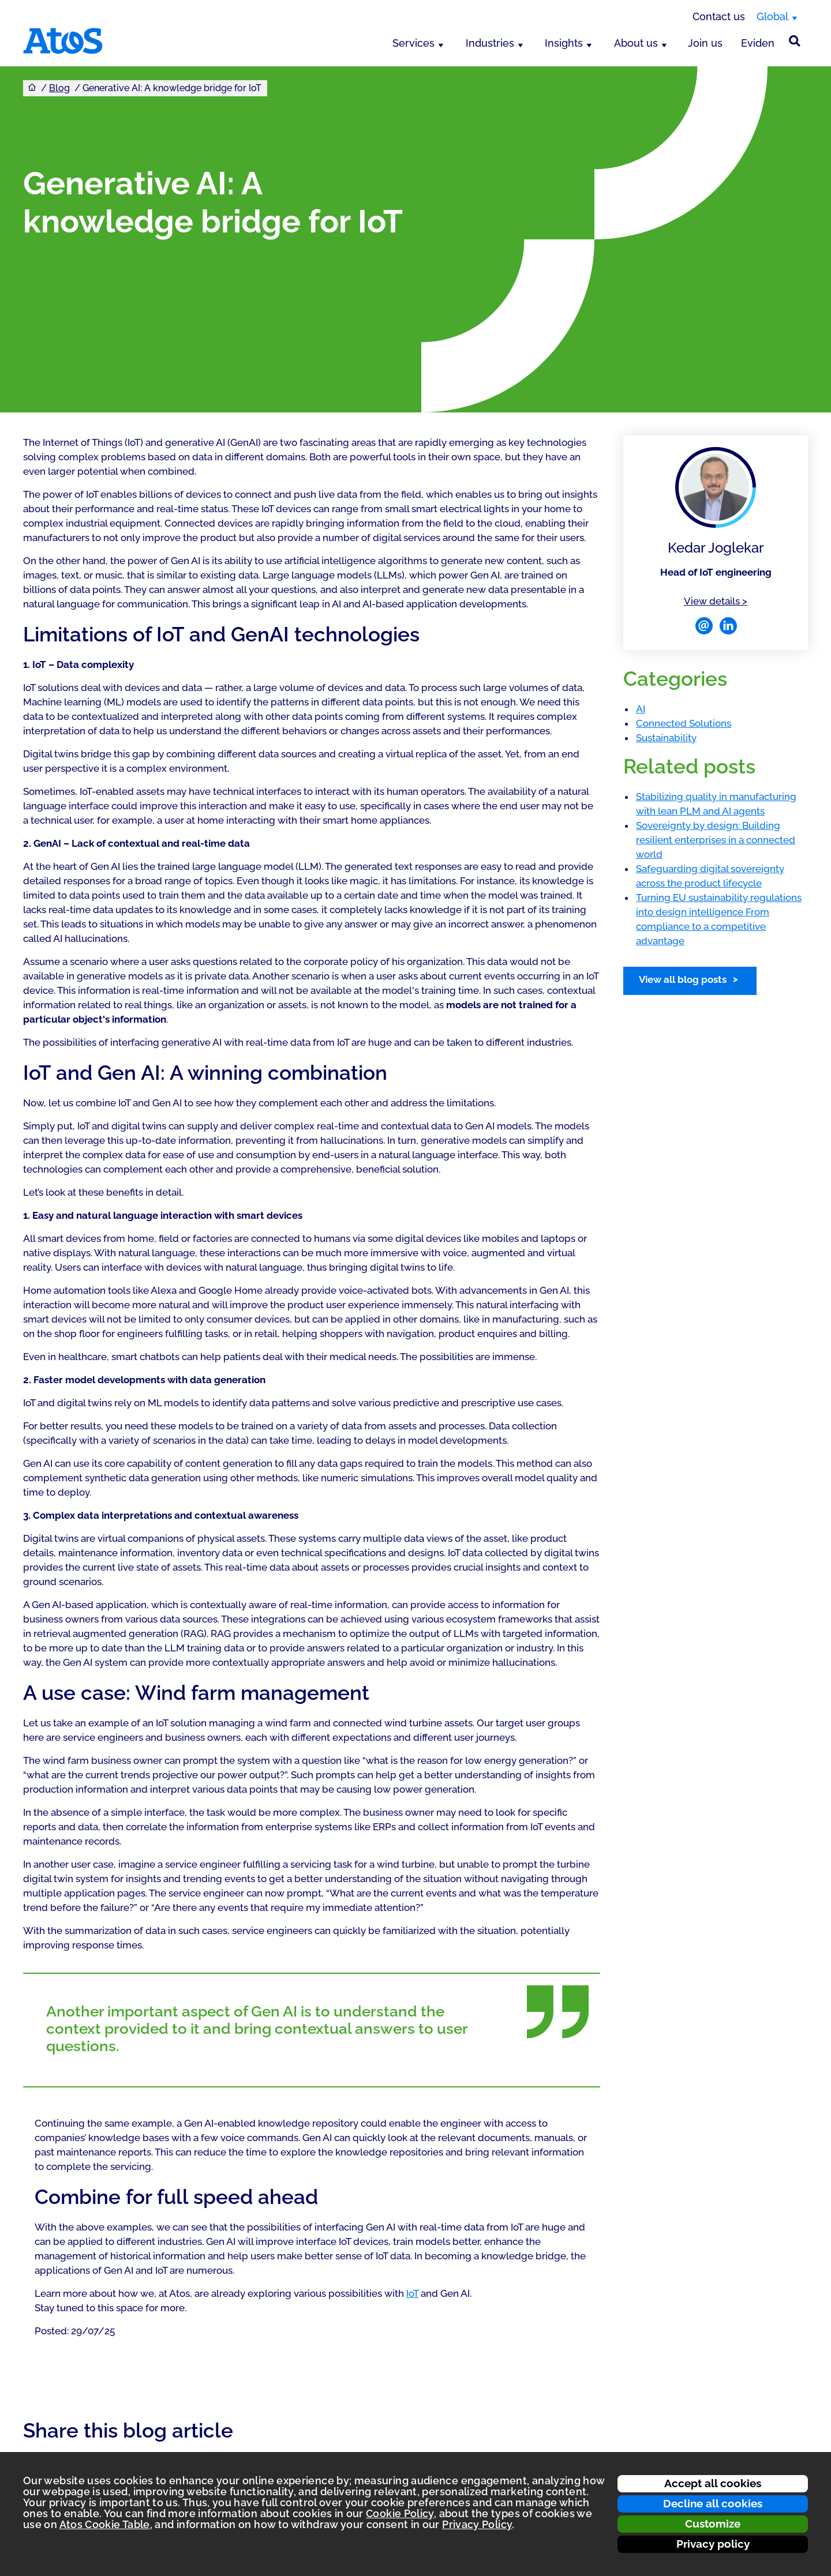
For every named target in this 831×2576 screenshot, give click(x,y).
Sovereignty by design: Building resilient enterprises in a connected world (715, 840)
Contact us (718, 16)
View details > (715, 600)
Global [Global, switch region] (772, 16)
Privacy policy (713, 2543)
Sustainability (666, 737)
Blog (59, 87)
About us (636, 43)
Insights (564, 43)
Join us (705, 43)
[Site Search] (794, 41)
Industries (490, 43)
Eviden (757, 43)
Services (413, 43)
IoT (412, 2293)
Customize (712, 2523)
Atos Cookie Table (104, 2524)
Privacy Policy (477, 2524)
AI (640, 709)
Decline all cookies (712, 2503)
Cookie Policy (400, 2513)
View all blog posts (683, 979)
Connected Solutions (683, 723)
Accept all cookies (712, 2483)
